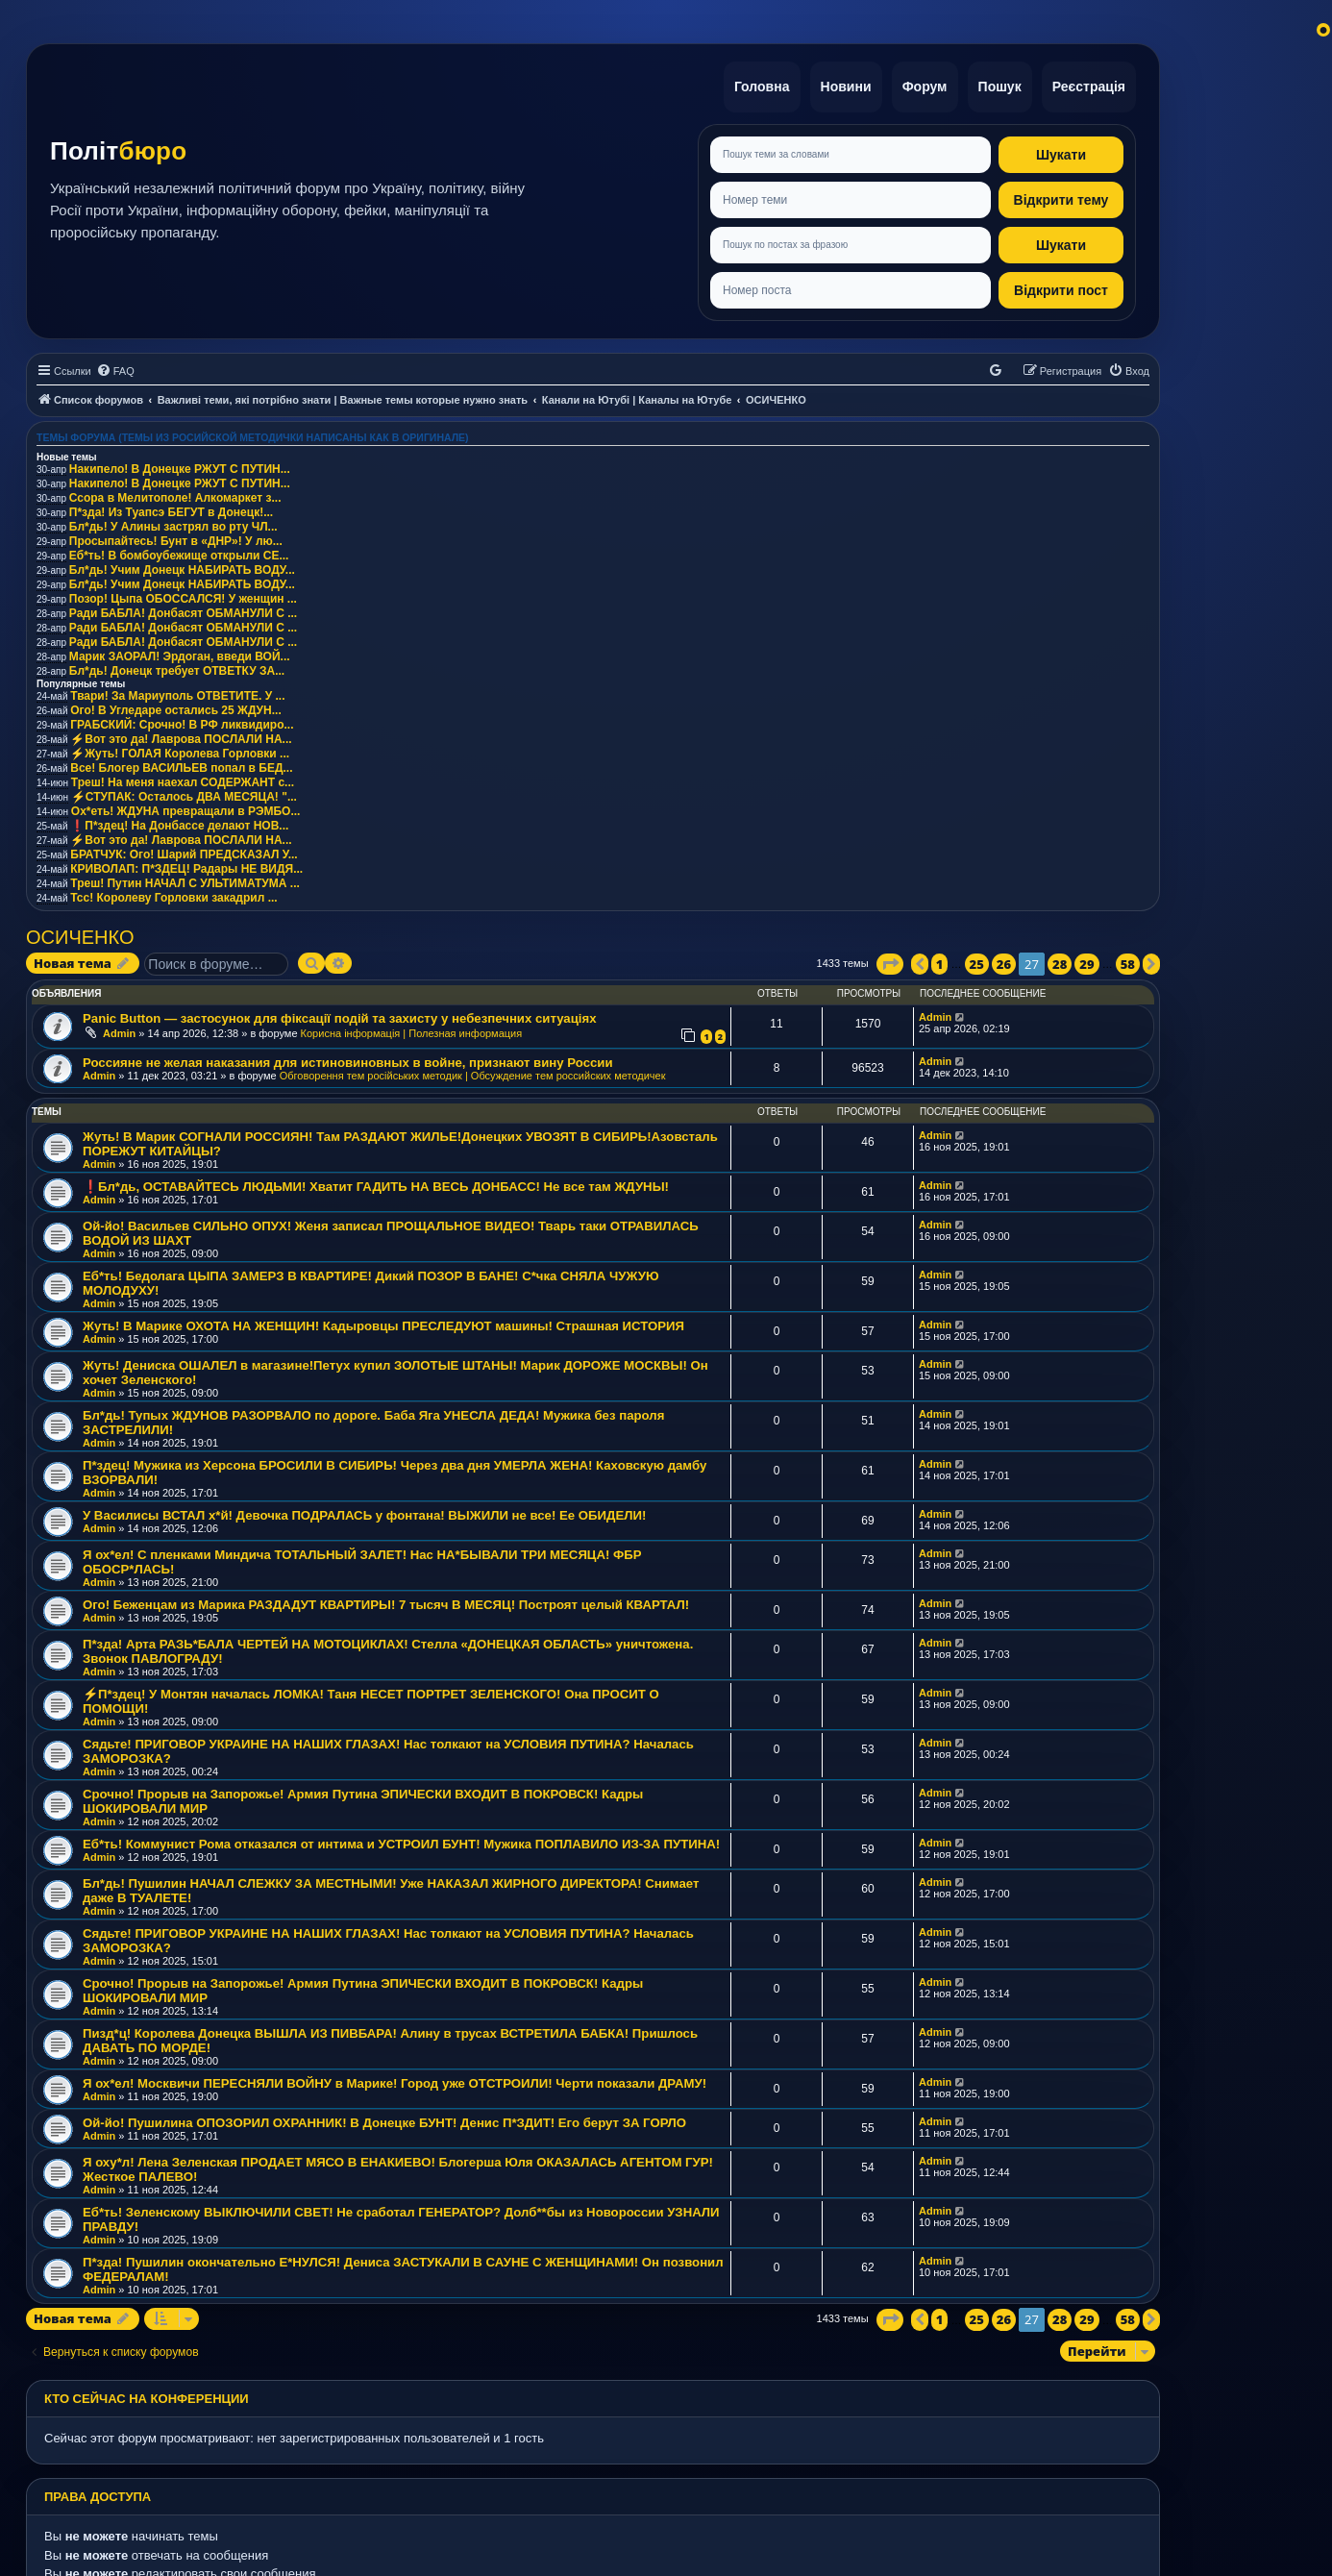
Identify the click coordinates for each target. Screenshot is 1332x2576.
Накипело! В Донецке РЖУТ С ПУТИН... (179, 464)
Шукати (1061, 150)
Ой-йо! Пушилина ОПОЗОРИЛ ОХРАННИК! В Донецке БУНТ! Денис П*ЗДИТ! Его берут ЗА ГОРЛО (384, 2119)
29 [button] (1086, 959)
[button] (889, 959)
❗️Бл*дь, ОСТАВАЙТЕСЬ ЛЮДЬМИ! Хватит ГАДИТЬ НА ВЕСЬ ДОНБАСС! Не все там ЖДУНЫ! (376, 1183)
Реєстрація (1087, 84)
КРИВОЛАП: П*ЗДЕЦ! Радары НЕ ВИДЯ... (186, 864)
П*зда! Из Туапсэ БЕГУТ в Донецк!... (171, 507)
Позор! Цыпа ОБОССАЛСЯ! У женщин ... (183, 594)
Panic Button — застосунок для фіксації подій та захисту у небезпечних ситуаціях (339, 1013)
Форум (920, 84)
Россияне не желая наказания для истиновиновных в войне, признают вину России (348, 1059)
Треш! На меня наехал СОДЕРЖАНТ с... (182, 777)
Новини (839, 84)
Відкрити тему (1061, 195)
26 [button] (1004, 959)
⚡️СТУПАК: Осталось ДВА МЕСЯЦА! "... (184, 792)
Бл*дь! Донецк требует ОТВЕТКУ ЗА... (176, 666)
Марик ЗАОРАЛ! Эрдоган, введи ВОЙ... (179, 651)
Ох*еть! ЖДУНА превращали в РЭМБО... (186, 806)
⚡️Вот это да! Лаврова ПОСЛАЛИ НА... (180, 734)
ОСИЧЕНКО (80, 932)
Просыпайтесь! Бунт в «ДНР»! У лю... (176, 536)
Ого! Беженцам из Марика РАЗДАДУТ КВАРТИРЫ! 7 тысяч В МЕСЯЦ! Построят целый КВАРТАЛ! (386, 1601)
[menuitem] (115, 366)
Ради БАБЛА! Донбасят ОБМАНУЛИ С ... (183, 608)
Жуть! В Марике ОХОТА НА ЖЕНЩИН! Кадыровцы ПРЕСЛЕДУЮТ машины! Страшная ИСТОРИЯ (383, 1322)
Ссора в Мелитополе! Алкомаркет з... (175, 493)
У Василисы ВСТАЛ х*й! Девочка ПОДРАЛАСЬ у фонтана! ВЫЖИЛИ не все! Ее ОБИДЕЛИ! (364, 1511)
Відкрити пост (1061, 285)
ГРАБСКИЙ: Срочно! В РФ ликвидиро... (181, 720)
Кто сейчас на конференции (146, 2394)
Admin (119, 1028)
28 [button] (1059, 959)
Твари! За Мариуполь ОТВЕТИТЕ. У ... (177, 691)
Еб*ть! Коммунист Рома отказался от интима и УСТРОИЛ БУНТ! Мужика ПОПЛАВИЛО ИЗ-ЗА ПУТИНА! (401, 1840)
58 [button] (1128, 959)
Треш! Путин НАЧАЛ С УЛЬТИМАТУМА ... (185, 878)
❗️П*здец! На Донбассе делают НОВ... (179, 821)
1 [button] (940, 959)
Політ (118, 148)
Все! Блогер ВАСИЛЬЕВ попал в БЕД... (181, 763)
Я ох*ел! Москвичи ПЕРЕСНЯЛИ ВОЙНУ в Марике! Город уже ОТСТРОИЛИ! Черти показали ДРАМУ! (394, 2079)
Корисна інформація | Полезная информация (412, 1028)
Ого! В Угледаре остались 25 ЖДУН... (175, 705)
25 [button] (977, 959)
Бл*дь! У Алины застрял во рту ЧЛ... (173, 522)
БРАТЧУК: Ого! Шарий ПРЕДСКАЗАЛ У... (183, 849)
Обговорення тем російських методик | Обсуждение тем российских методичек (473, 1071)
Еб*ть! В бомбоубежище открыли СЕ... (179, 550)
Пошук (997, 84)
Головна (753, 84)
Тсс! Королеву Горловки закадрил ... (173, 893)
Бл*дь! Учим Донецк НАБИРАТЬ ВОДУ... (182, 565)
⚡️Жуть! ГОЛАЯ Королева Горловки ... (179, 748)
